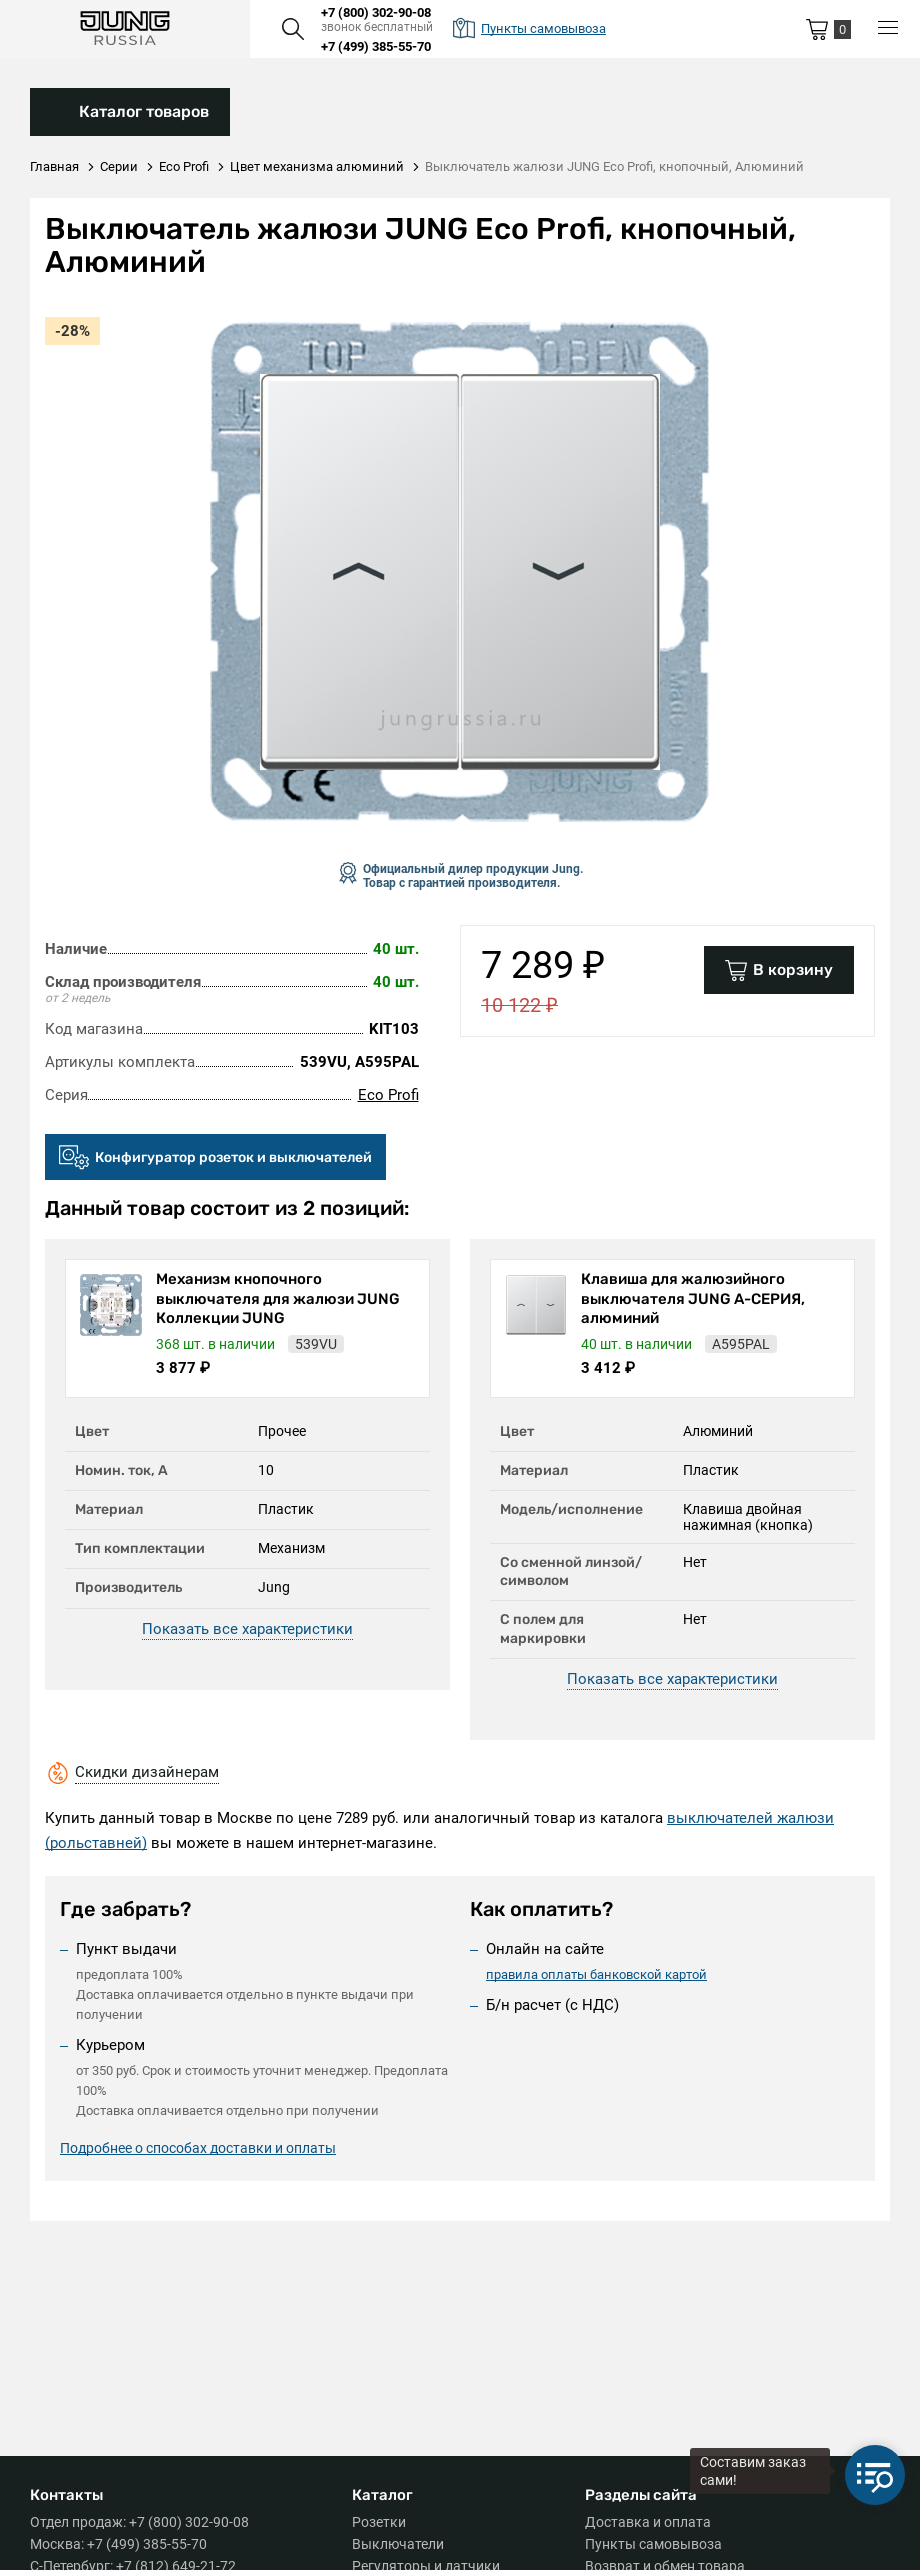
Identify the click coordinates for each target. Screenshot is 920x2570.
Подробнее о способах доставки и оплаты (198, 2151)
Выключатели (398, 2544)
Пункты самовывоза (653, 2544)
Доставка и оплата (648, 2522)
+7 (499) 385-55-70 (376, 46)
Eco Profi (388, 1095)
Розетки (379, 2522)
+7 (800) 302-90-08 (376, 12)
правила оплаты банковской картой (596, 1974)
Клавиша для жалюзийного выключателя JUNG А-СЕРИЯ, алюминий (693, 1298)
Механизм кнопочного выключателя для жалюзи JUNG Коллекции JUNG (278, 1298)
